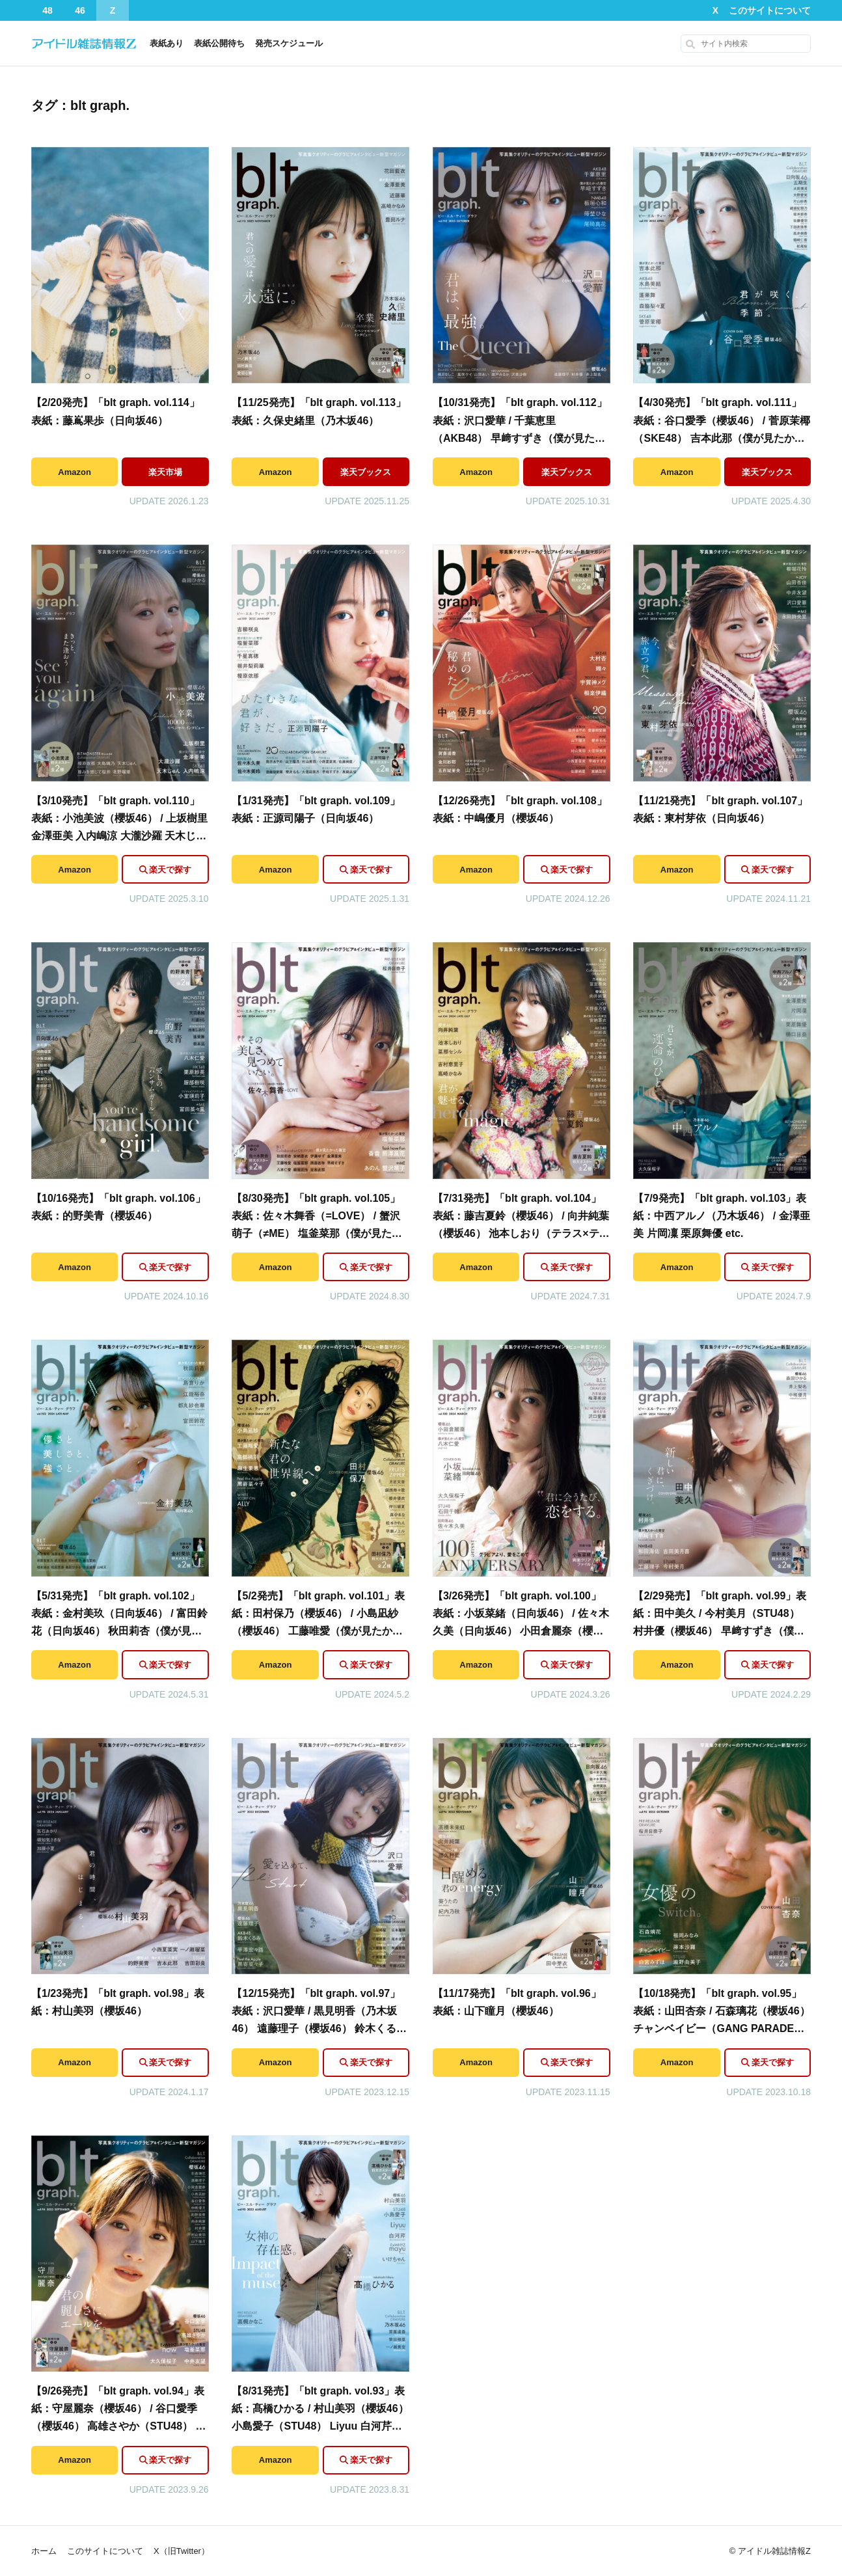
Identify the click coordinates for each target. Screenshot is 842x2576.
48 (47, 10)
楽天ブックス (365, 472)
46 (80, 10)
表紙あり (166, 43)
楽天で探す (170, 869)
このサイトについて (770, 10)
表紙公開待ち (219, 43)
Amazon (74, 472)
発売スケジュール (289, 43)
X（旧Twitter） (182, 2551)
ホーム (44, 2551)
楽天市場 (165, 472)
